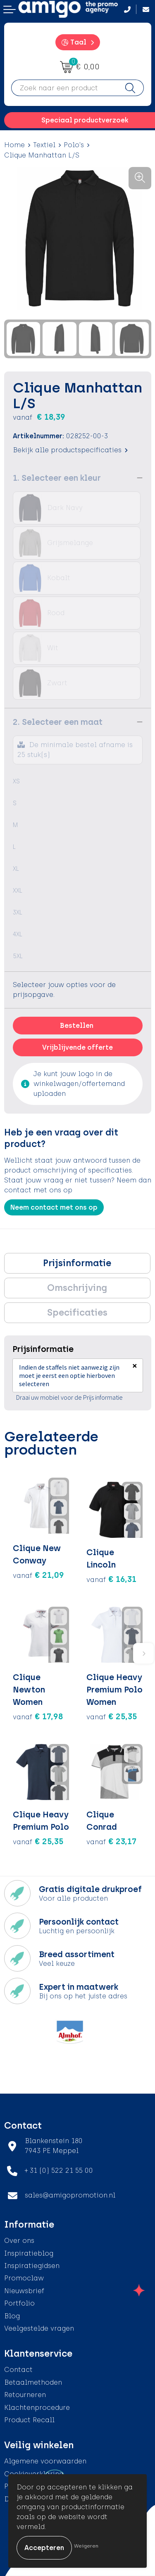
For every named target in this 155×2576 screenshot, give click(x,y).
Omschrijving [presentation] (77, 1287)
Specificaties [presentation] (77, 1312)
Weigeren (86, 2546)
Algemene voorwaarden (45, 2461)
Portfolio (19, 2303)
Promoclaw (24, 2278)
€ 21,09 (38, 1575)
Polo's (74, 145)
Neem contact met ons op (54, 1207)
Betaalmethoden (33, 2382)
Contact (18, 2370)
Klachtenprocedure (37, 2407)
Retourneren (25, 2395)
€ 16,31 (111, 1579)
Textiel (44, 145)
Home (14, 145)
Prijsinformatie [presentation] (77, 1263)
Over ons (19, 2241)
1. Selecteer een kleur (57, 478)
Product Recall (29, 2420)
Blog (12, 2316)
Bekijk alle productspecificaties (70, 450)
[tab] (77, 1263)
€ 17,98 (38, 1716)
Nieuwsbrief (24, 2291)
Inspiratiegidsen (32, 2266)
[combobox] (64, 88)
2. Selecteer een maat (58, 722)
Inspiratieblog (28, 2253)
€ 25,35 (111, 1716)
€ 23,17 (111, 1841)
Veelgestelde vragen (39, 2328)
